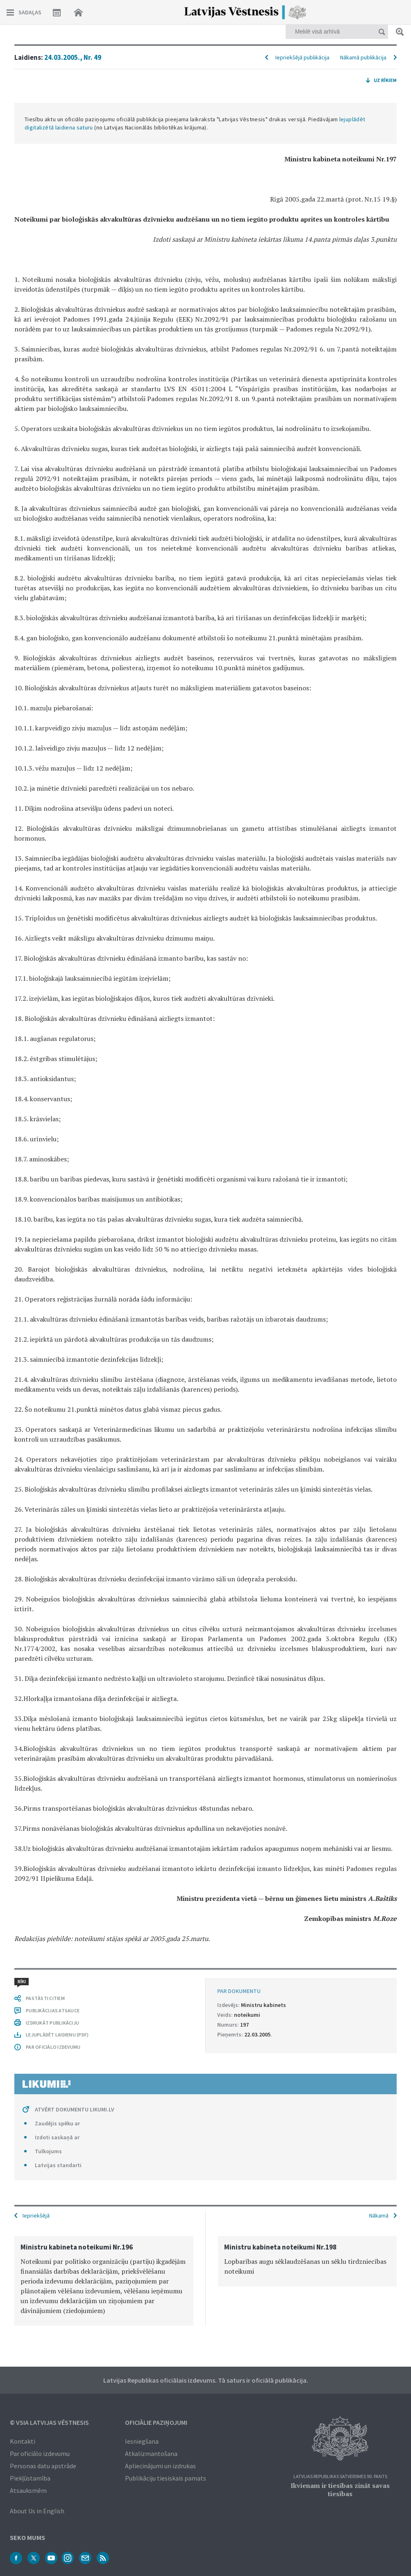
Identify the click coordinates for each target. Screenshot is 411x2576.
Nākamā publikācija (363, 57)
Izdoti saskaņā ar (57, 2137)
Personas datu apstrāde (43, 2466)
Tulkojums (48, 2151)
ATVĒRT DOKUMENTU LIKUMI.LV (74, 2109)
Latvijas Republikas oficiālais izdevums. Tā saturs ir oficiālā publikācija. (205, 2380)
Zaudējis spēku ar (57, 2123)
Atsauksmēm (28, 2490)
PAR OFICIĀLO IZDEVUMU (53, 2047)
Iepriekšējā (36, 2215)
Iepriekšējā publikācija (302, 57)
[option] (103, 2281)
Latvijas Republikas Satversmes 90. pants (340, 2476)
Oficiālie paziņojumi (156, 2422)
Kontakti (22, 2441)
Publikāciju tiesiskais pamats (165, 2478)
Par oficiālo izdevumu (40, 2453)
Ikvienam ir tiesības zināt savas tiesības (340, 2489)
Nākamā (378, 2215)
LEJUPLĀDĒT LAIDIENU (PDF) (57, 2035)
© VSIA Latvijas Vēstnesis (49, 2422)
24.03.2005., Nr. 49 (72, 57)
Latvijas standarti (58, 2165)
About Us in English (37, 2511)
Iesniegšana (142, 2441)
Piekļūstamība (30, 2478)
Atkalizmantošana (151, 2453)
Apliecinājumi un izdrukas (160, 2466)
